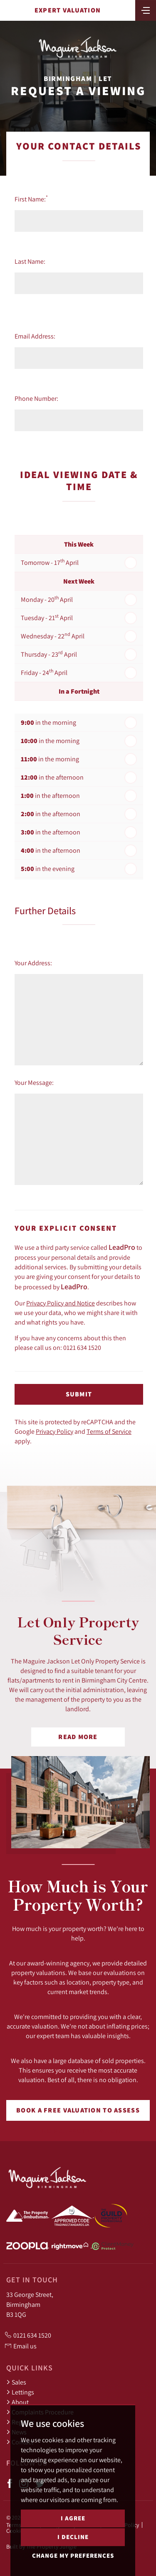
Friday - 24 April (44, 672)
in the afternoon (52, 777)
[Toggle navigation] (145, 9)
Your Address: (33, 963)
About (17, 2402)
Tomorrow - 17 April (50, 562)
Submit (79, 1394)
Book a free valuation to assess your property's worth (78, 2113)
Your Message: (34, 1082)
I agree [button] (73, 2518)
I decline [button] (73, 2537)
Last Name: (30, 261)
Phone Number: (36, 398)
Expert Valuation (68, 10)
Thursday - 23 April (49, 653)
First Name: (31, 198)
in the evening (47, 868)
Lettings (20, 2392)
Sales (16, 2382)
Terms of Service (109, 1431)
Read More (78, 1736)
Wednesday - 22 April (52, 635)
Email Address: (35, 336)
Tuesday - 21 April (47, 617)
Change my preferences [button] (73, 2555)
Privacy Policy (54, 1431)
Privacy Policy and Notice (60, 1303)
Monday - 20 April (47, 599)
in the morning (48, 722)
